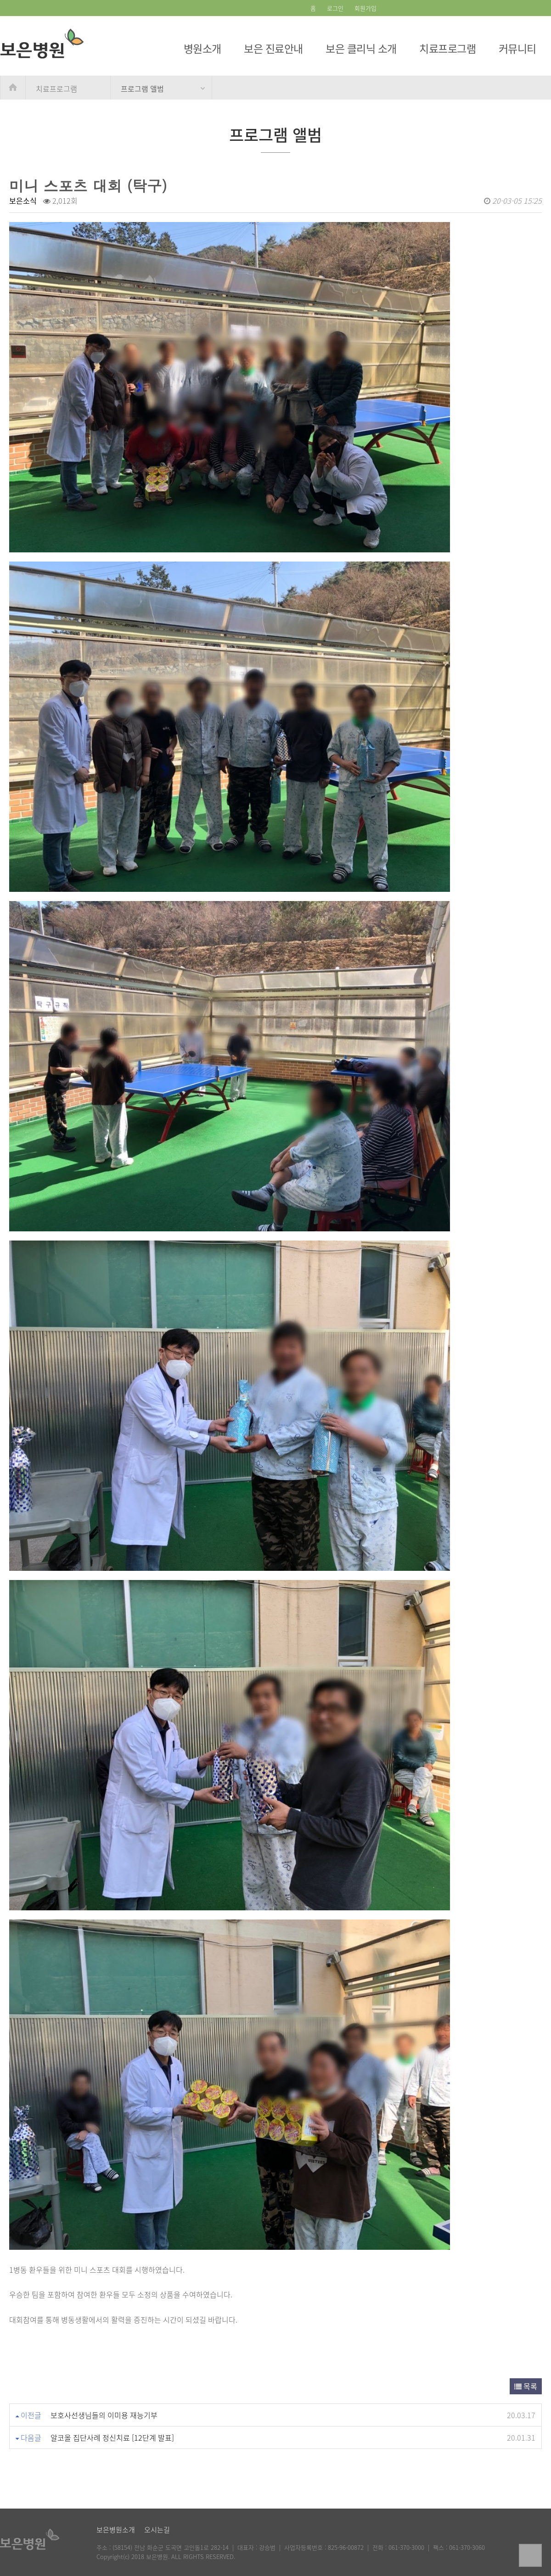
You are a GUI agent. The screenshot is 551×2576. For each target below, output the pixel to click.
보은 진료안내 (273, 48)
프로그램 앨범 (142, 88)
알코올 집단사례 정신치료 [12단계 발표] (112, 2437)
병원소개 (202, 48)
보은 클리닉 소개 (361, 48)
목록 (525, 2386)
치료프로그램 (447, 48)
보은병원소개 (115, 2530)
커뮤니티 (517, 48)
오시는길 (157, 2530)
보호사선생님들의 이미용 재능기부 (104, 2414)
